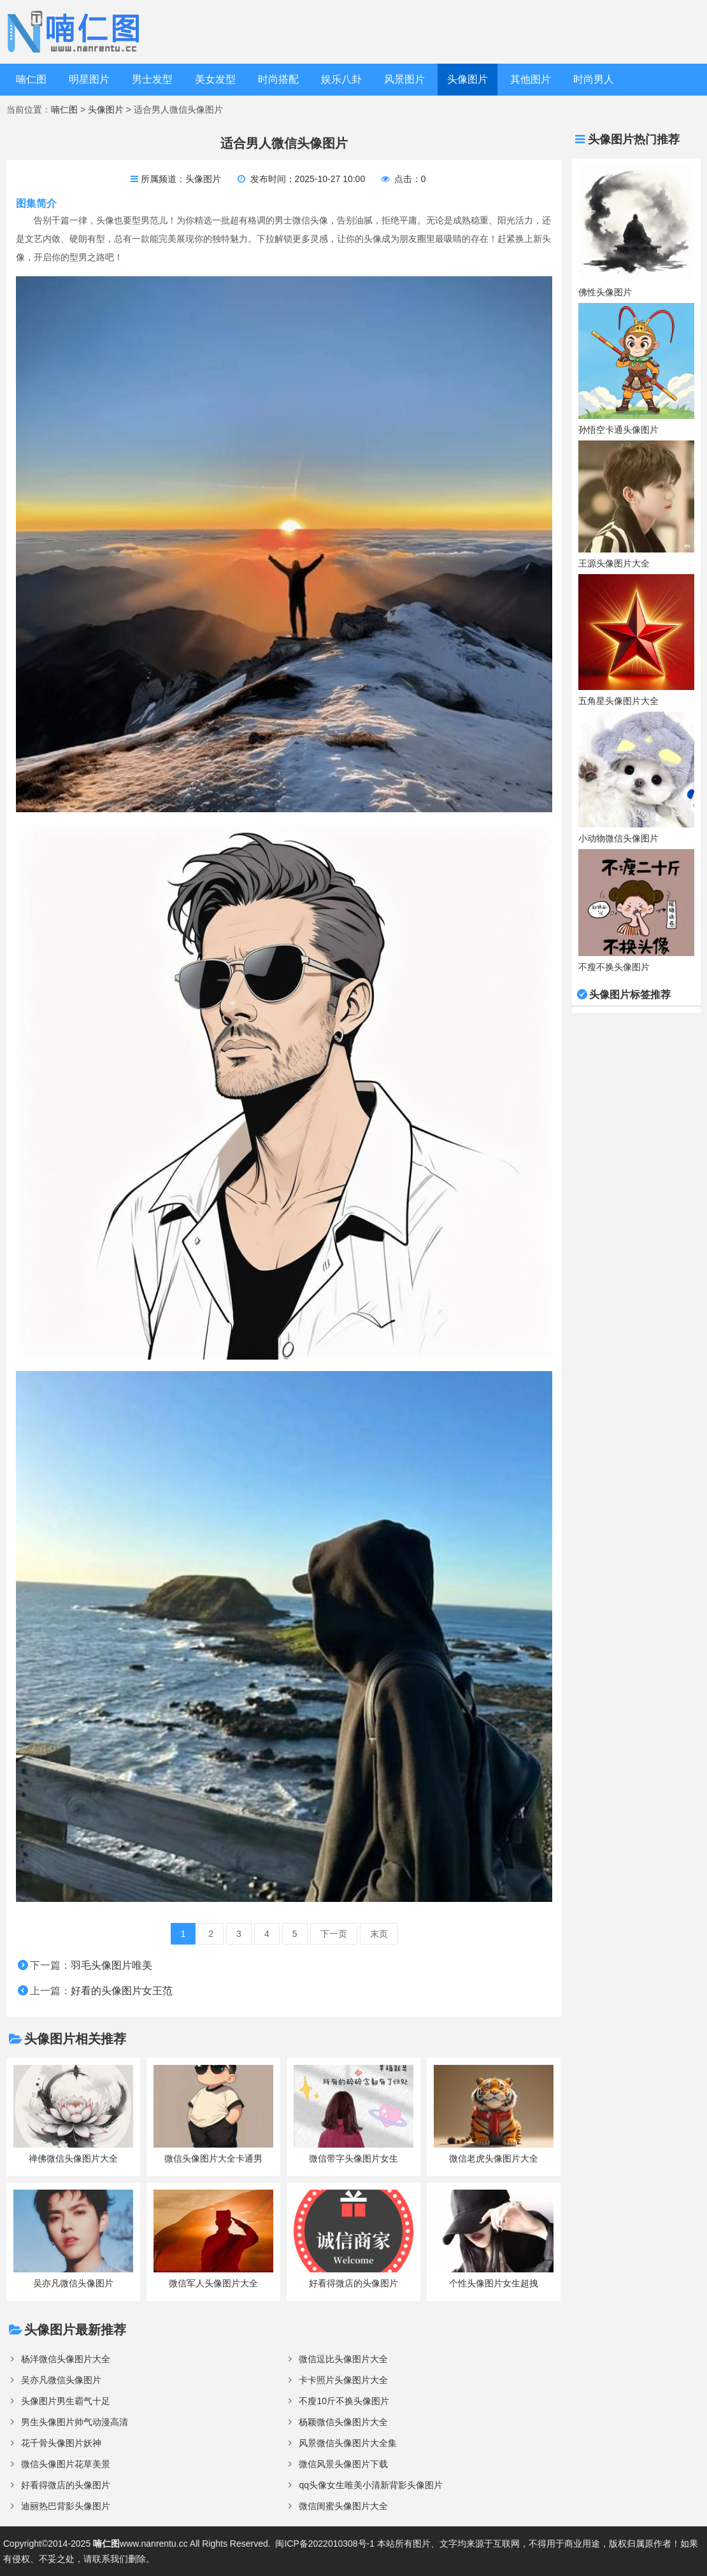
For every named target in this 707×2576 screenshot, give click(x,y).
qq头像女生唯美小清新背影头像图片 (371, 2485)
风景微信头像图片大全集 (348, 2443)
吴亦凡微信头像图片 (61, 2380)
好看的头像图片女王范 (122, 1990)
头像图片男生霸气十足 (65, 2401)
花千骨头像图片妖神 (61, 2443)
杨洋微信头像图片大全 (65, 2359)
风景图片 (404, 79)
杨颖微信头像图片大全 (343, 2422)
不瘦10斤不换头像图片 (344, 2401)
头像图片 (467, 79)
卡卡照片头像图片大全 (343, 2380)
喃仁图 (31, 79)
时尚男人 (593, 79)
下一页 (333, 1934)
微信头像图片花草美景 (65, 2464)
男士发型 (152, 79)
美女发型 (215, 79)
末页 (379, 1934)
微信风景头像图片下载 (343, 2464)
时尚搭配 (278, 79)
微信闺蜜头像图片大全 (343, 2506)
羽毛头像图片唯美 (111, 1965)
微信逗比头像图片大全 (343, 2359)
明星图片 (89, 79)
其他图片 (530, 79)
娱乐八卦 (341, 79)
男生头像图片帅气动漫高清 (74, 2422)
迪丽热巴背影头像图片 (65, 2506)
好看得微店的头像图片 (65, 2485)
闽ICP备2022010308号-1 (325, 2543)
